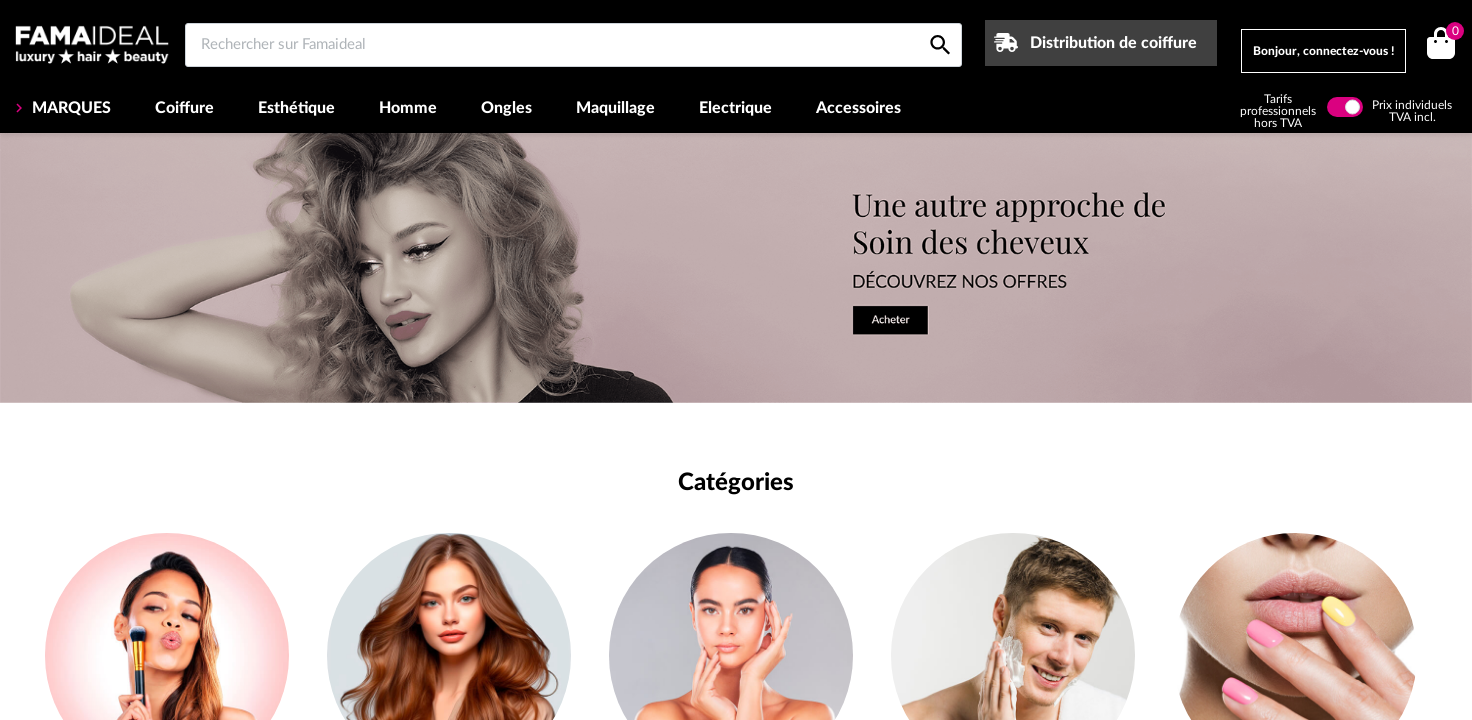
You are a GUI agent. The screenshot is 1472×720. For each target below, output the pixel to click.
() (1451, 33)
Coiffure (184, 108)
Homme (408, 108)
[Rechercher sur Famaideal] (573, 45)
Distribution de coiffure (1113, 43)
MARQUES (69, 108)
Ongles (506, 108)
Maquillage (615, 108)
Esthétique (296, 108)
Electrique (735, 108)
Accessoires (858, 108)
